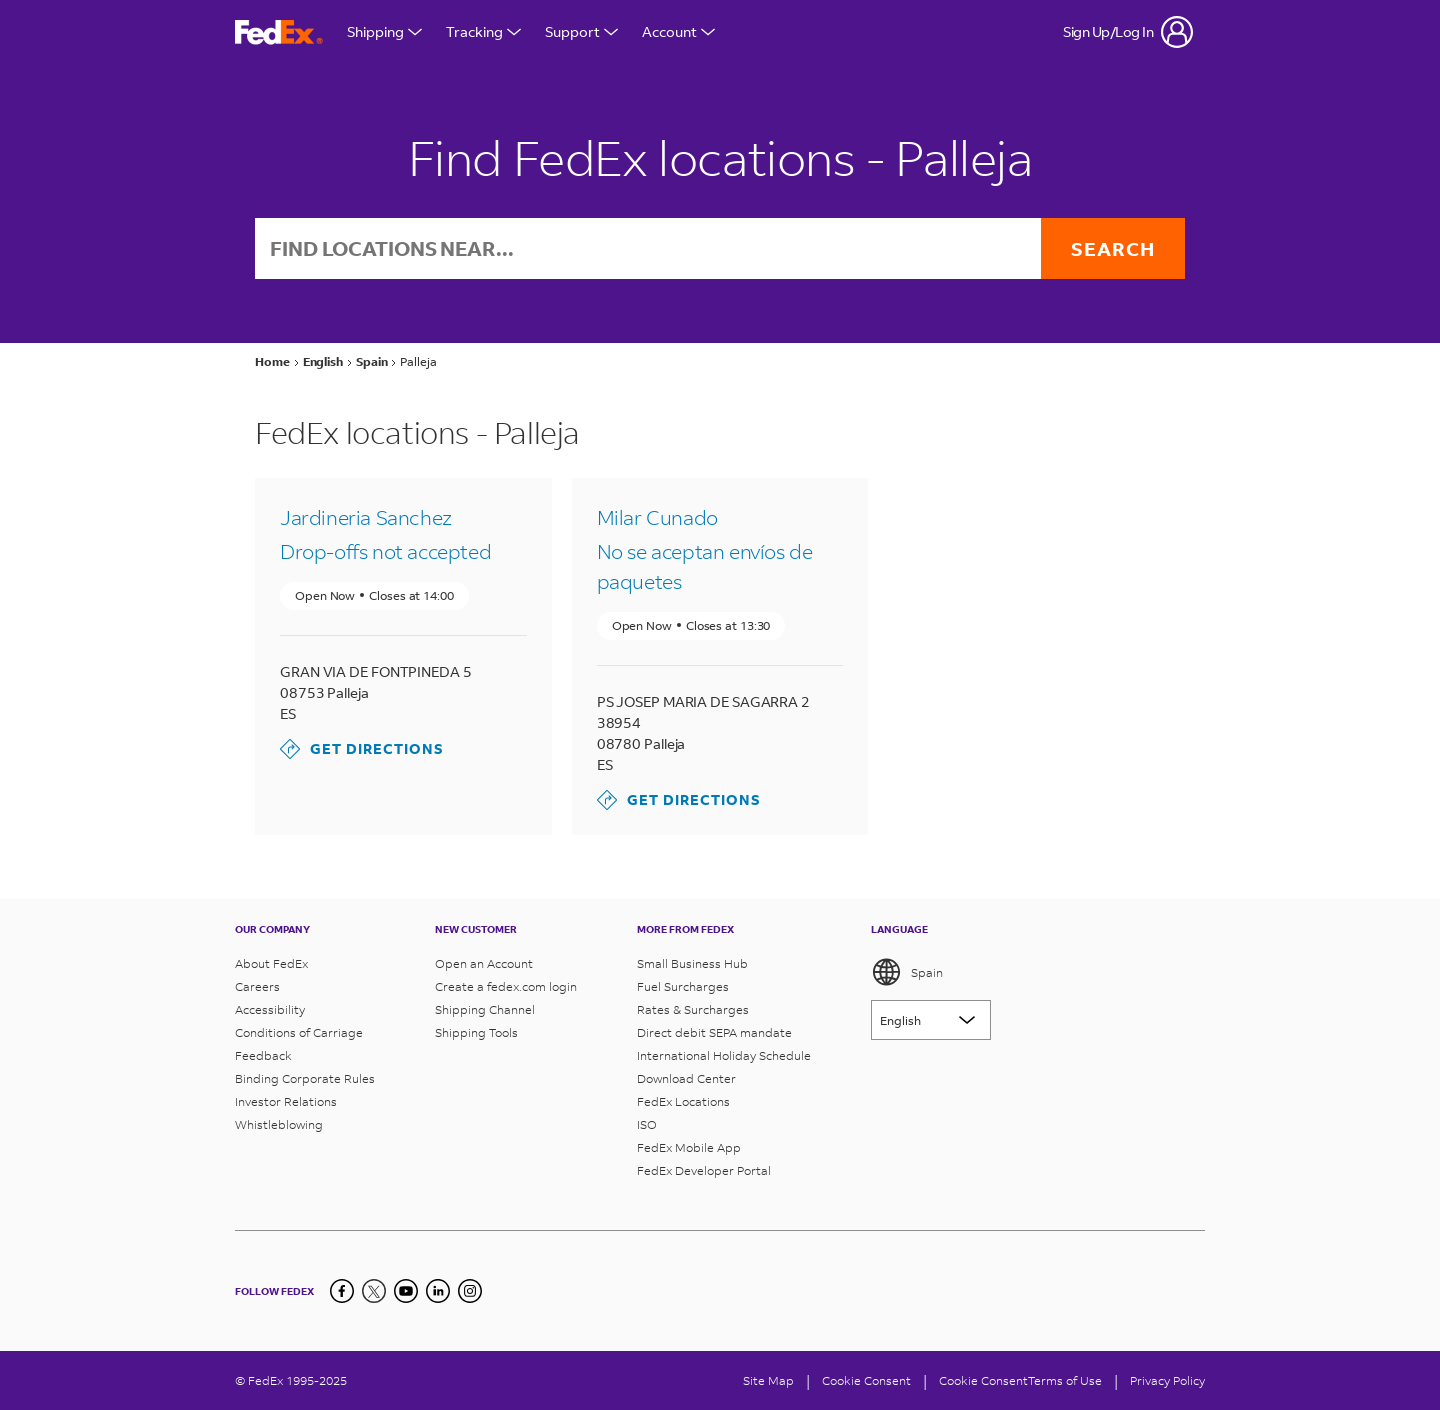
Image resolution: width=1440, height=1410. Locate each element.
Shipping (384, 31)
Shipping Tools (476, 1032)
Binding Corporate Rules (305, 1078)
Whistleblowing (279, 1124)
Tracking (483, 31)
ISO (647, 1124)
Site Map (768, 1380)
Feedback (263, 1055)
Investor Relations (286, 1101)
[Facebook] (342, 1291)
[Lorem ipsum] (931, 1020)
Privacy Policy (1167, 1380)
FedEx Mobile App (689, 1147)
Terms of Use (1065, 1380)
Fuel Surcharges (683, 986)
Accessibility (270, 1009)
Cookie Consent (983, 1380)
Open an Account (484, 963)
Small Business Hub (692, 963)
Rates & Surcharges (693, 1009)
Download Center (686, 1078)
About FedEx (271, 963)
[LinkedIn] (438, 1291)
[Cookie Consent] (866, 1380)
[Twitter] (374, 1291)
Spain (907, 972)
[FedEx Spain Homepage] (279, 32)
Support (581, 31)
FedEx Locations (683, 1101)
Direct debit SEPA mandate (714, 1032)
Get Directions (362, 749)
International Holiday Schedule (724, 1055)
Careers (257, 986)
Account (678, 31)
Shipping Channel (485, 1009)
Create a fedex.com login (506, 986)
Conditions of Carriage (299, 1032)
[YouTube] (406, 1291)
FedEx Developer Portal (704, 1170)
